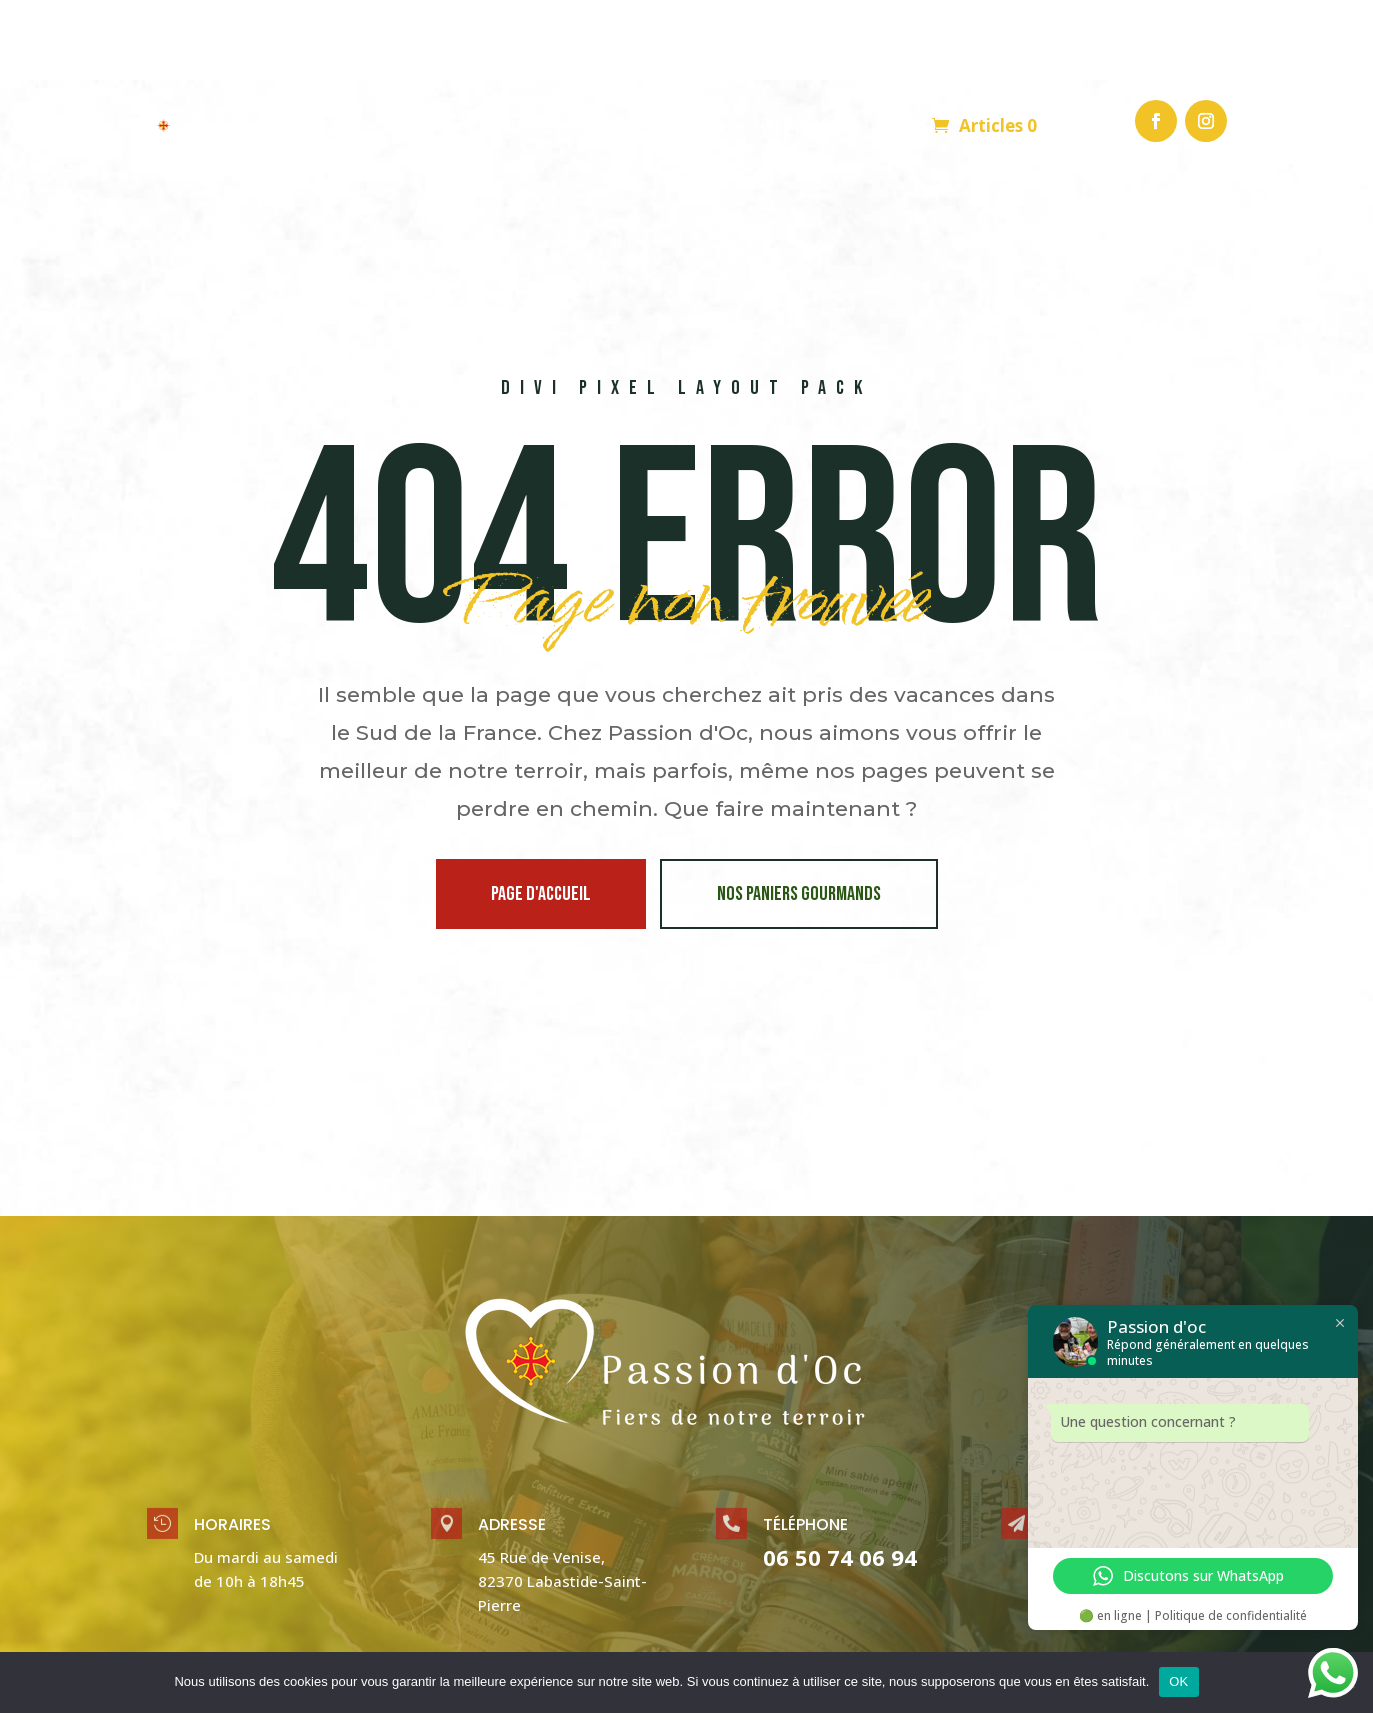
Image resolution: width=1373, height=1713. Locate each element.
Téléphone (805, 1444)
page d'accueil (541, 814)
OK (1178, 1681)
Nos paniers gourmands (799, 814)
